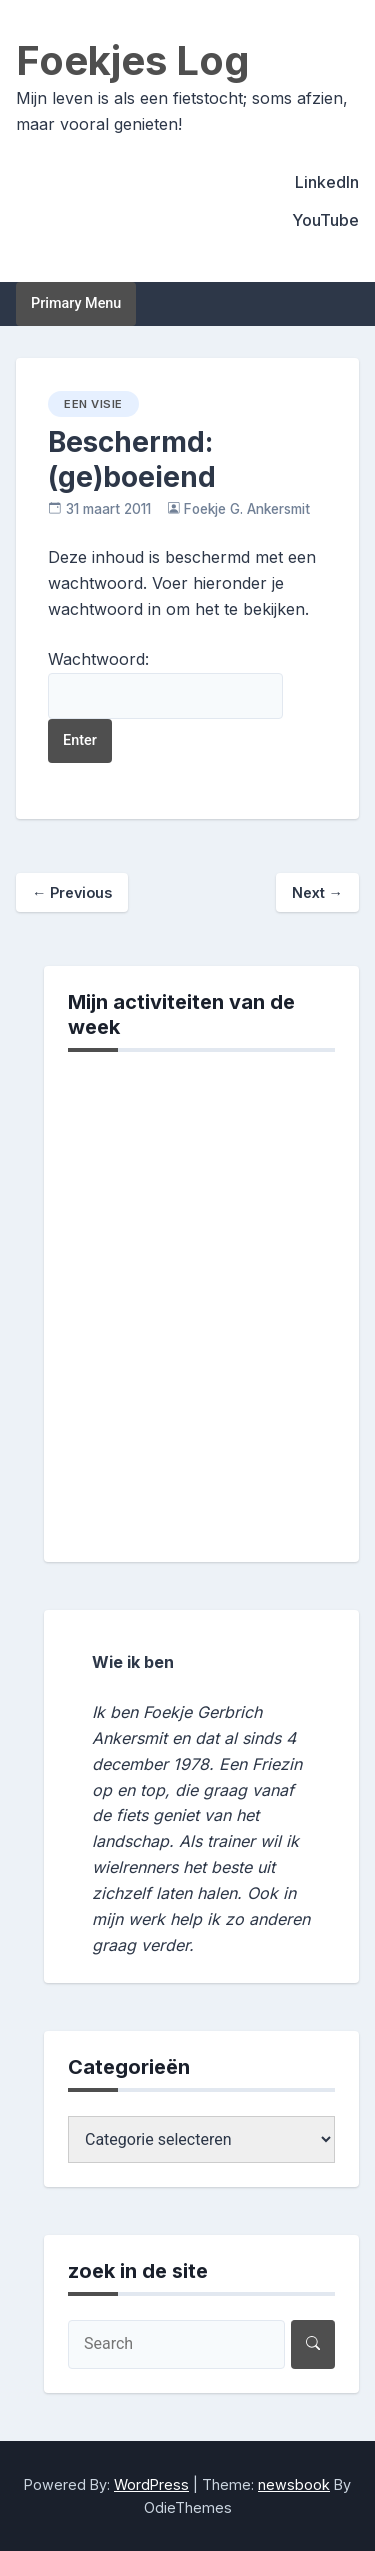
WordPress (151, 2484)
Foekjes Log (133, 60)
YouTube (325, 220)
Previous (72, 892)
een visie (93, 404)
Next (317, 892)
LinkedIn (327, 182)
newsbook (294, 2484)
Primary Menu (76, 303)
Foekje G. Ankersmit (247, 509)
